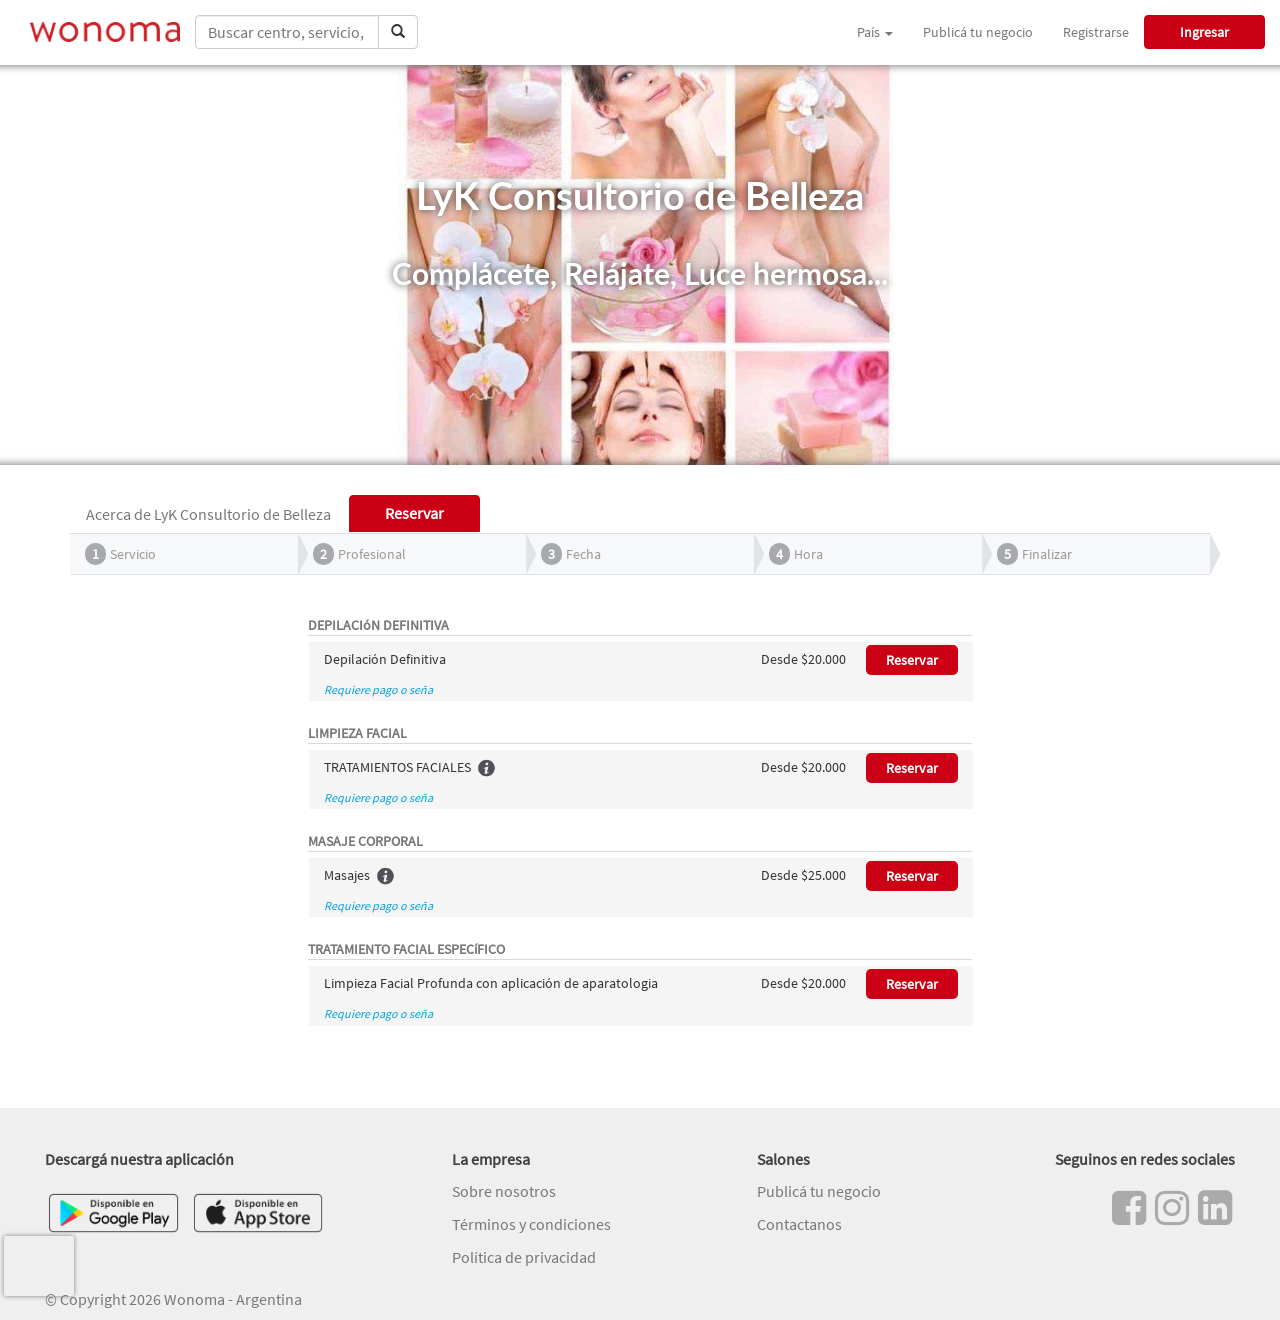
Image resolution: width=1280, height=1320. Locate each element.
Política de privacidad (524, 1257)
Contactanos (799, 1224)
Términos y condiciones (531, 1224)
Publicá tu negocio (978, 32)
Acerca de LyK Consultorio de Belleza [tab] (208, 514)
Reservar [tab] (414, 513)
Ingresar (1204, 32)
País (875, 32)
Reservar (912, 660)
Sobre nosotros (504, 1191)
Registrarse (1096, 32)
